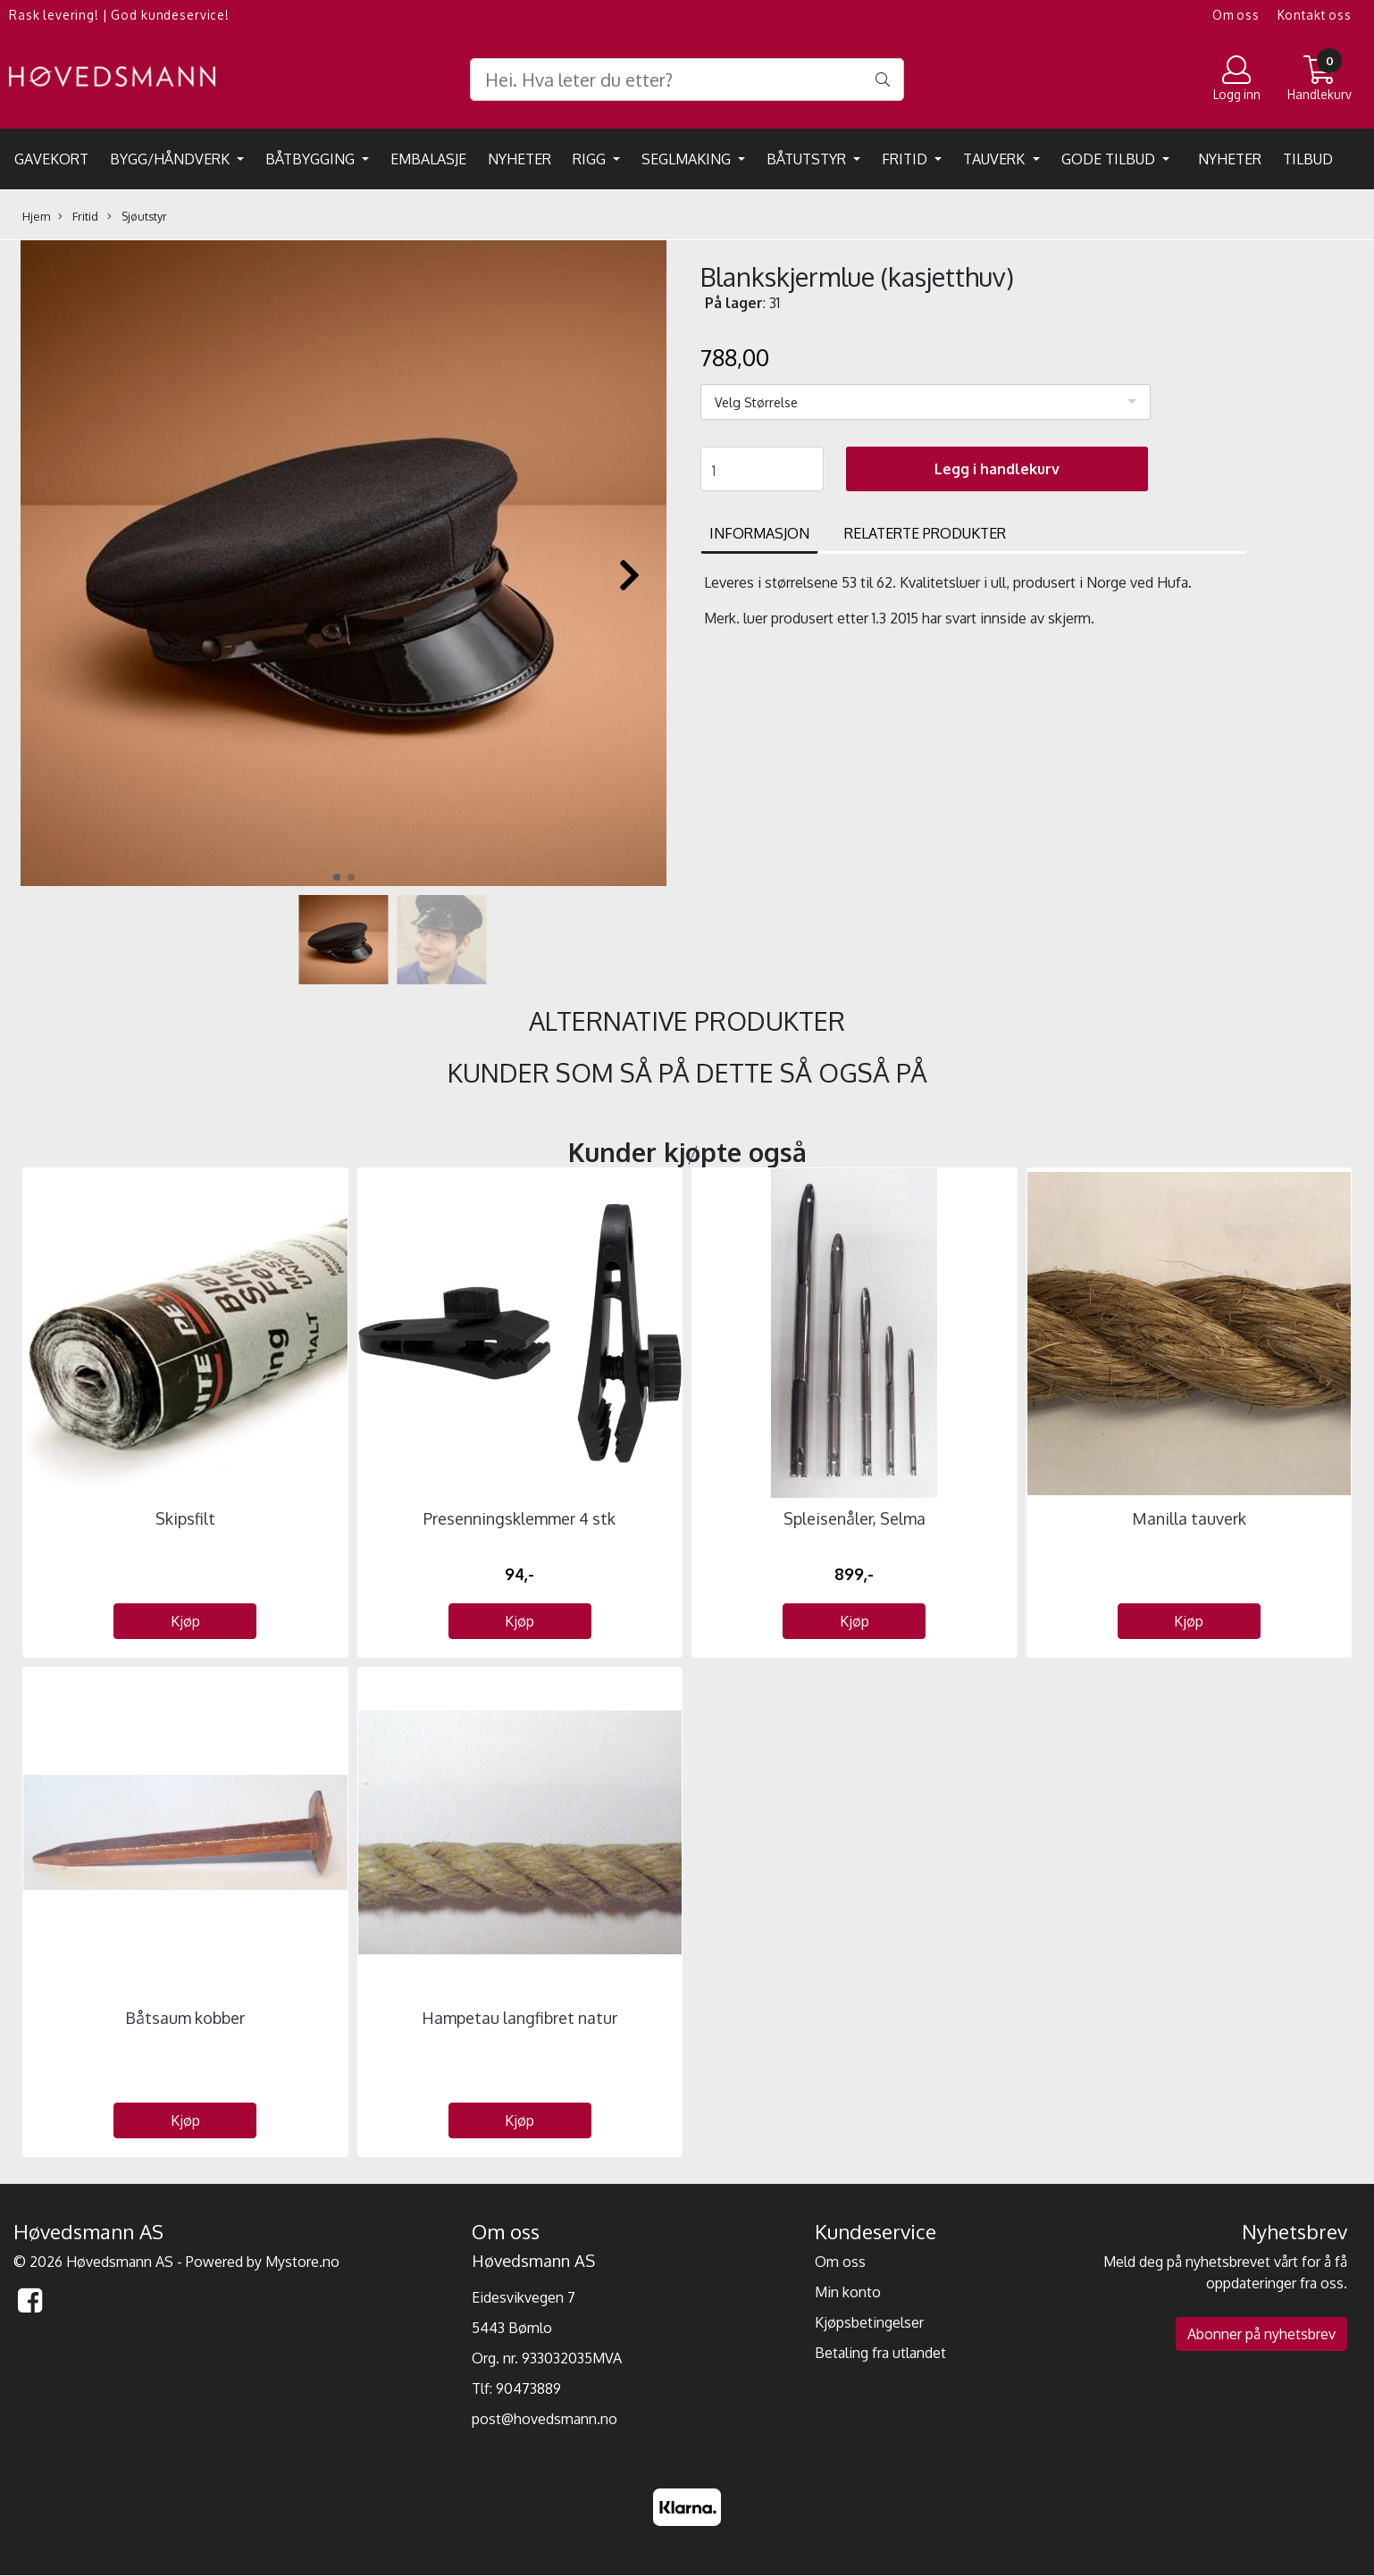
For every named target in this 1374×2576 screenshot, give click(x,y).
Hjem (36, 216)
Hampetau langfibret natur (519, 2018)
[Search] (687, 79)
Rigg (591, 159)
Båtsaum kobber (185, 2018)
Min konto (848, 2292)
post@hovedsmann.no (544, 2419)
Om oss (1236, 14)
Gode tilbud (1110, 159)
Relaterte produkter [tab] (925, 533)
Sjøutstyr (137, 216)
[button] (336, 877)
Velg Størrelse (756, 402)
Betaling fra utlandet (880, 2353)
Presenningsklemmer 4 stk (519, 1518)
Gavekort (51, 159)
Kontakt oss (1315, 14)
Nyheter (519, 159)
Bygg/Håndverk (171, 159)
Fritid (906, 159)
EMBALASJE (428, 159)
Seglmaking (687, 159)
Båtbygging (311, 159)
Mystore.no (302, 2262)
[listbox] (925, 402)
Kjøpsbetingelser (869, 2322)
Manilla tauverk (1189, 1518)
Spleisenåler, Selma (854, 1518)
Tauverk (995, 159)
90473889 (528, 2388)
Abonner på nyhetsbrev (1261, 2334)
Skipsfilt (185, 1518)
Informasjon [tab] (759, 533)
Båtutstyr (808, 159)
